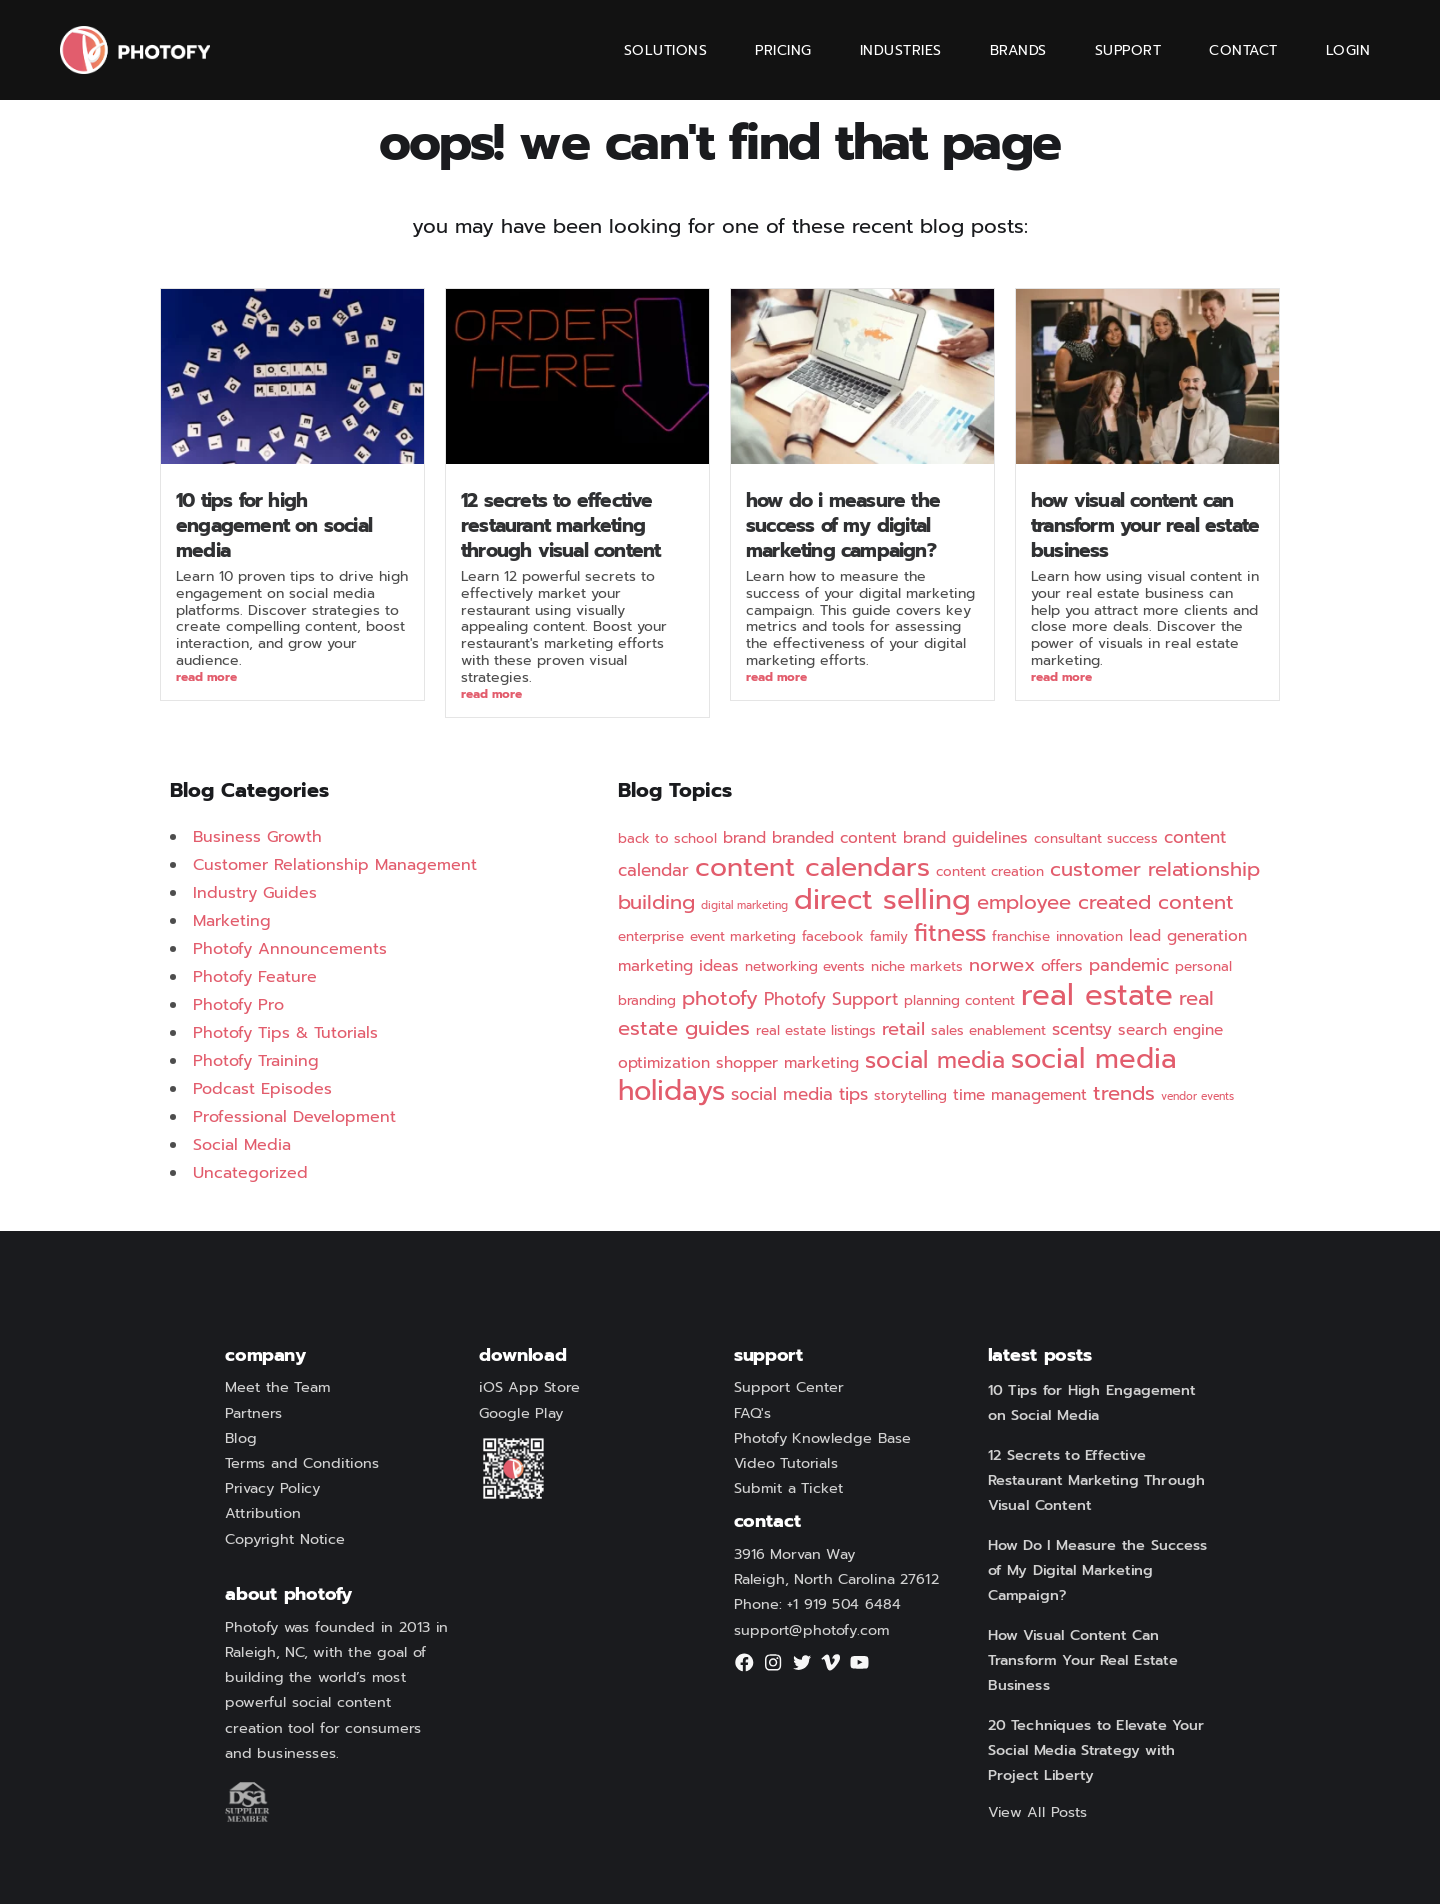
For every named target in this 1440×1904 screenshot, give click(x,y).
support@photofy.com (812, 1630)
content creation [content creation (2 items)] (990, 871)
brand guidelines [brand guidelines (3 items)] (965, 838)
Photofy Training (256, 1061)
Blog (241, 1439)
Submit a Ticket (789, 1489)
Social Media (242, 1145)
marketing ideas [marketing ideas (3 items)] (678, 966)
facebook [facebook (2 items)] (833, 936)
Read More (206, 678)
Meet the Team (277, 1388)
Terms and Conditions (302, 1464)
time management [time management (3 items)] (1020, 1095)
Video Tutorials (786, 1464)
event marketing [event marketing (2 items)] (743, 936)
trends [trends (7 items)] (1124, 1093)
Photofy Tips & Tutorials (285, 1033)
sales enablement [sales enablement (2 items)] (988, 1030)
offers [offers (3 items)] (1062, 966)
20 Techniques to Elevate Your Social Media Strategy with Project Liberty (1096, 1751)
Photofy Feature (255, 977)
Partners (254, 1413)
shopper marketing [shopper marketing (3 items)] (787, 1063)
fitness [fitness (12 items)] (950, 933)
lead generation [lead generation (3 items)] (1188, 936)
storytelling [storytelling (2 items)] (910, 1095)
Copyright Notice (285, 1539)
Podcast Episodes (262, 1089)
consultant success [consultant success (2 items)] (1096, 838)
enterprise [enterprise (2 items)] (651, 936)
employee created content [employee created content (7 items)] (1105, 902)
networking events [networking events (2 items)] (805, 966)
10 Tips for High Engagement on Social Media (274, 525)
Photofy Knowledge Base (822, 1439)
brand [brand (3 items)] (744, 838)
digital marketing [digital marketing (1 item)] (744, 905)
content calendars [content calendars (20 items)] (812, 867)
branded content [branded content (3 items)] (834, 838)
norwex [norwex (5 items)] (1002, 965)
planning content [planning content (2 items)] (959, 1000)
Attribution (263, 1514)
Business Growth (257, 837)
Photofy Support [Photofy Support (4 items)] (831, 999)
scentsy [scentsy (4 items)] (1082, 1029)
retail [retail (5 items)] (903, 1029)
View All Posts (1038, 1813)
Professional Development (294, 1117)
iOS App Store (529, 1388)
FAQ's (753, 1413)
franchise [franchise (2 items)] (1021, 936)
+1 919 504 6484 (844, 1605)
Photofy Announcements (290, 949)
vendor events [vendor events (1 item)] (1197, 1096)
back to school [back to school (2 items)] (667, 838)
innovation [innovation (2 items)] (1089, 936)
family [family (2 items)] (889, 936)
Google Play (521, 1413)
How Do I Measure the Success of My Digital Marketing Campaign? (843, 525)
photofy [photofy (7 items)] (720, 998)
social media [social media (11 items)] (935, 1060)
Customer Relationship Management (335, 865)
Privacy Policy (272, 1489)
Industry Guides (255, 893)
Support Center (789, 1388)
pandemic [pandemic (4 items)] (1129, 965)
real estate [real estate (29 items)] (1097, 995)
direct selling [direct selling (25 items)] (882, 899)
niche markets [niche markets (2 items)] (917, 966)
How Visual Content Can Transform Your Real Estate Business (1145, 525)
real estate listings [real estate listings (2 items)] (816, 1030)
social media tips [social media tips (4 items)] (799, 1094)
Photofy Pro (238, 1005)
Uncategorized (250, 1173)
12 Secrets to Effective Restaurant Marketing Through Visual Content (560, 525)
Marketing (232, 921)
